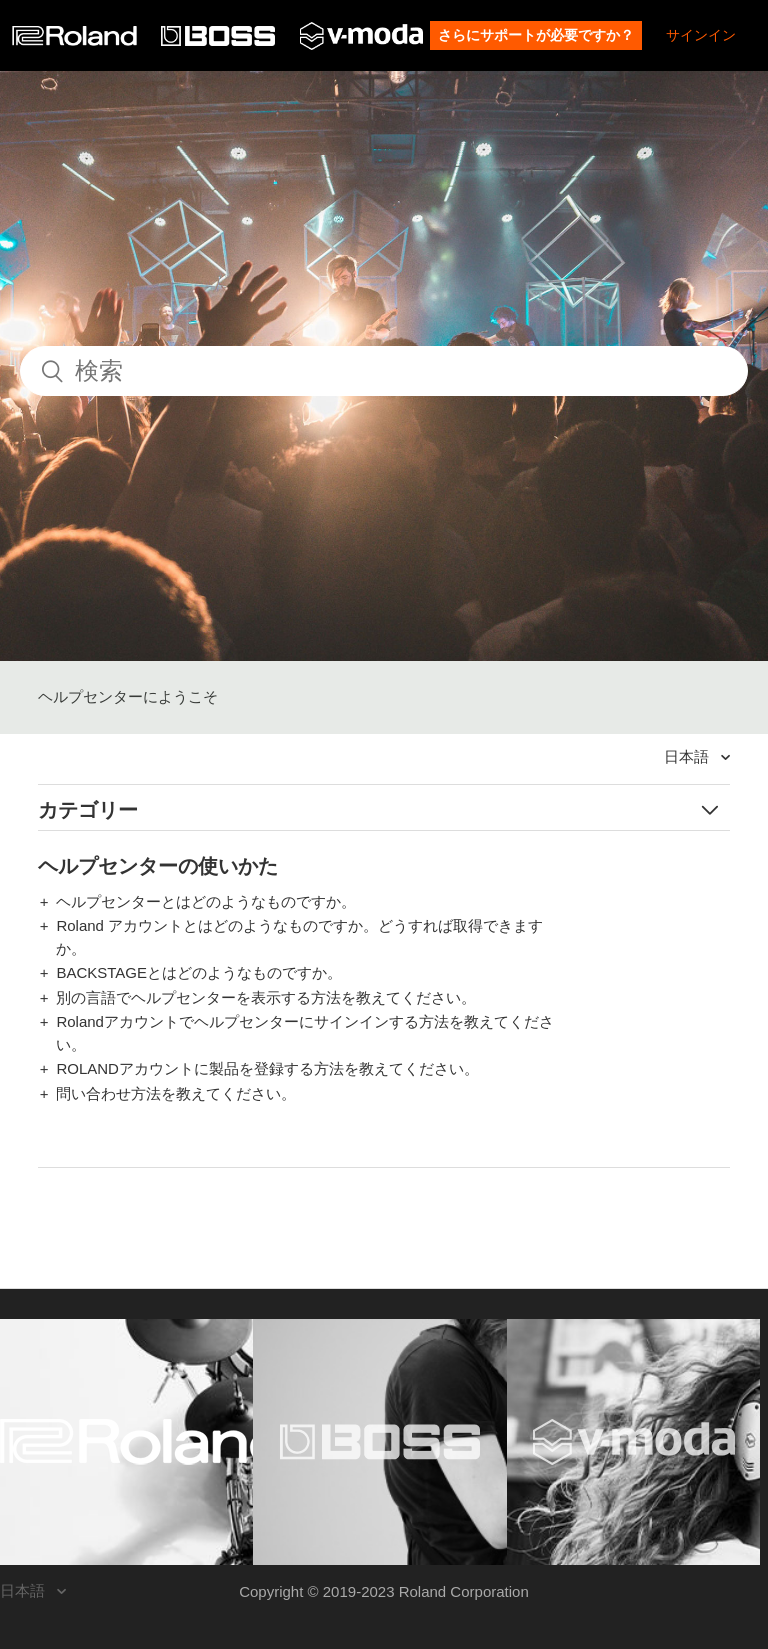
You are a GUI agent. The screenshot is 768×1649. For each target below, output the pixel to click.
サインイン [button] (701, 35)
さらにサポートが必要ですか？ (536, 35)
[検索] (384, 371)
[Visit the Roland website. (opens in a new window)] (126, 1442)
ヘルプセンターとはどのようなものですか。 (206, 901)
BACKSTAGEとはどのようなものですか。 (199, 972)
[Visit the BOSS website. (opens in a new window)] (379, 1442)
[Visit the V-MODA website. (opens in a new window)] (633, 1442)
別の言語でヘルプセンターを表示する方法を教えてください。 (266, 997)
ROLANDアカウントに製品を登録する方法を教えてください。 (267, 1068)
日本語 (688, 756)
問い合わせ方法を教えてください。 (176, 1093)
